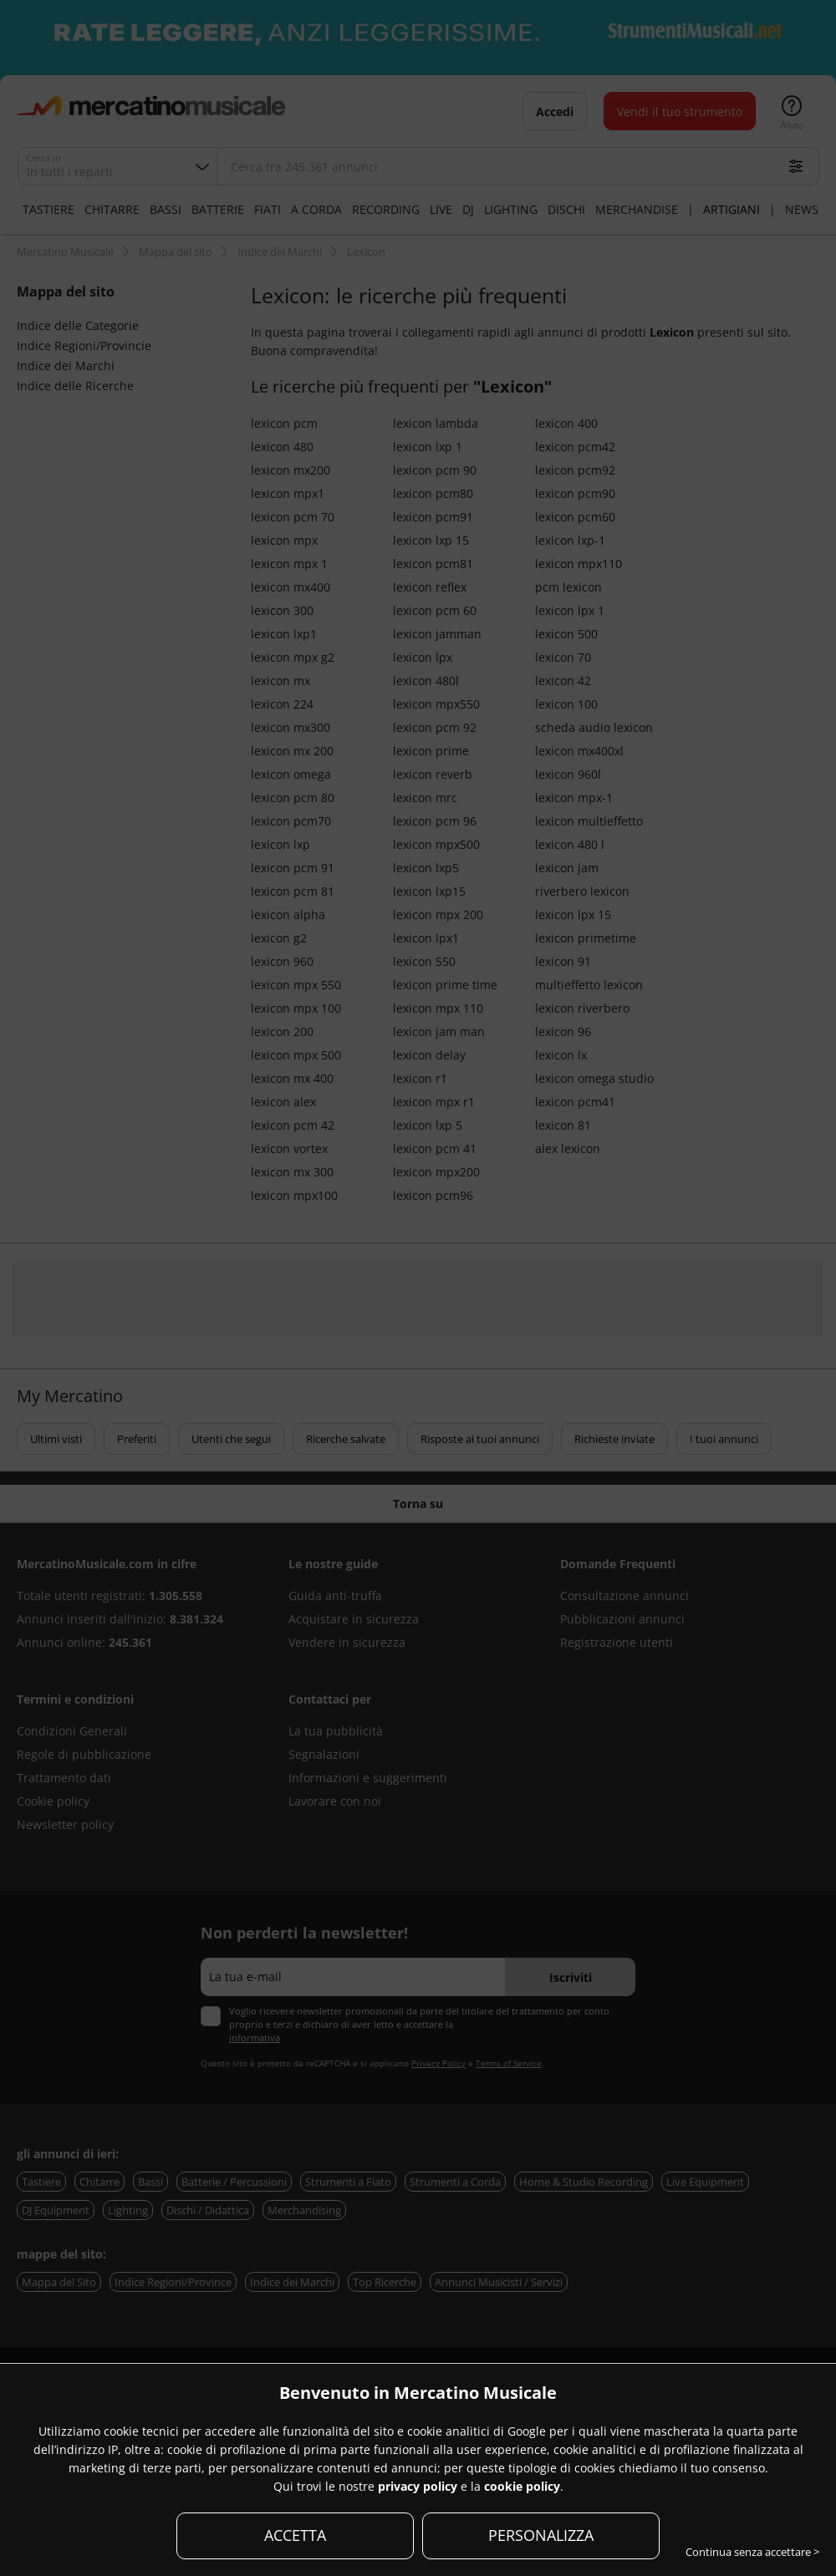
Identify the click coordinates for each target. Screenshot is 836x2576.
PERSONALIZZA (541, 2535)
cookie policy (522, 2486)
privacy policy (417, 2486)
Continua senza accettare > (752, 2551)
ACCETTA (295, 2535)
